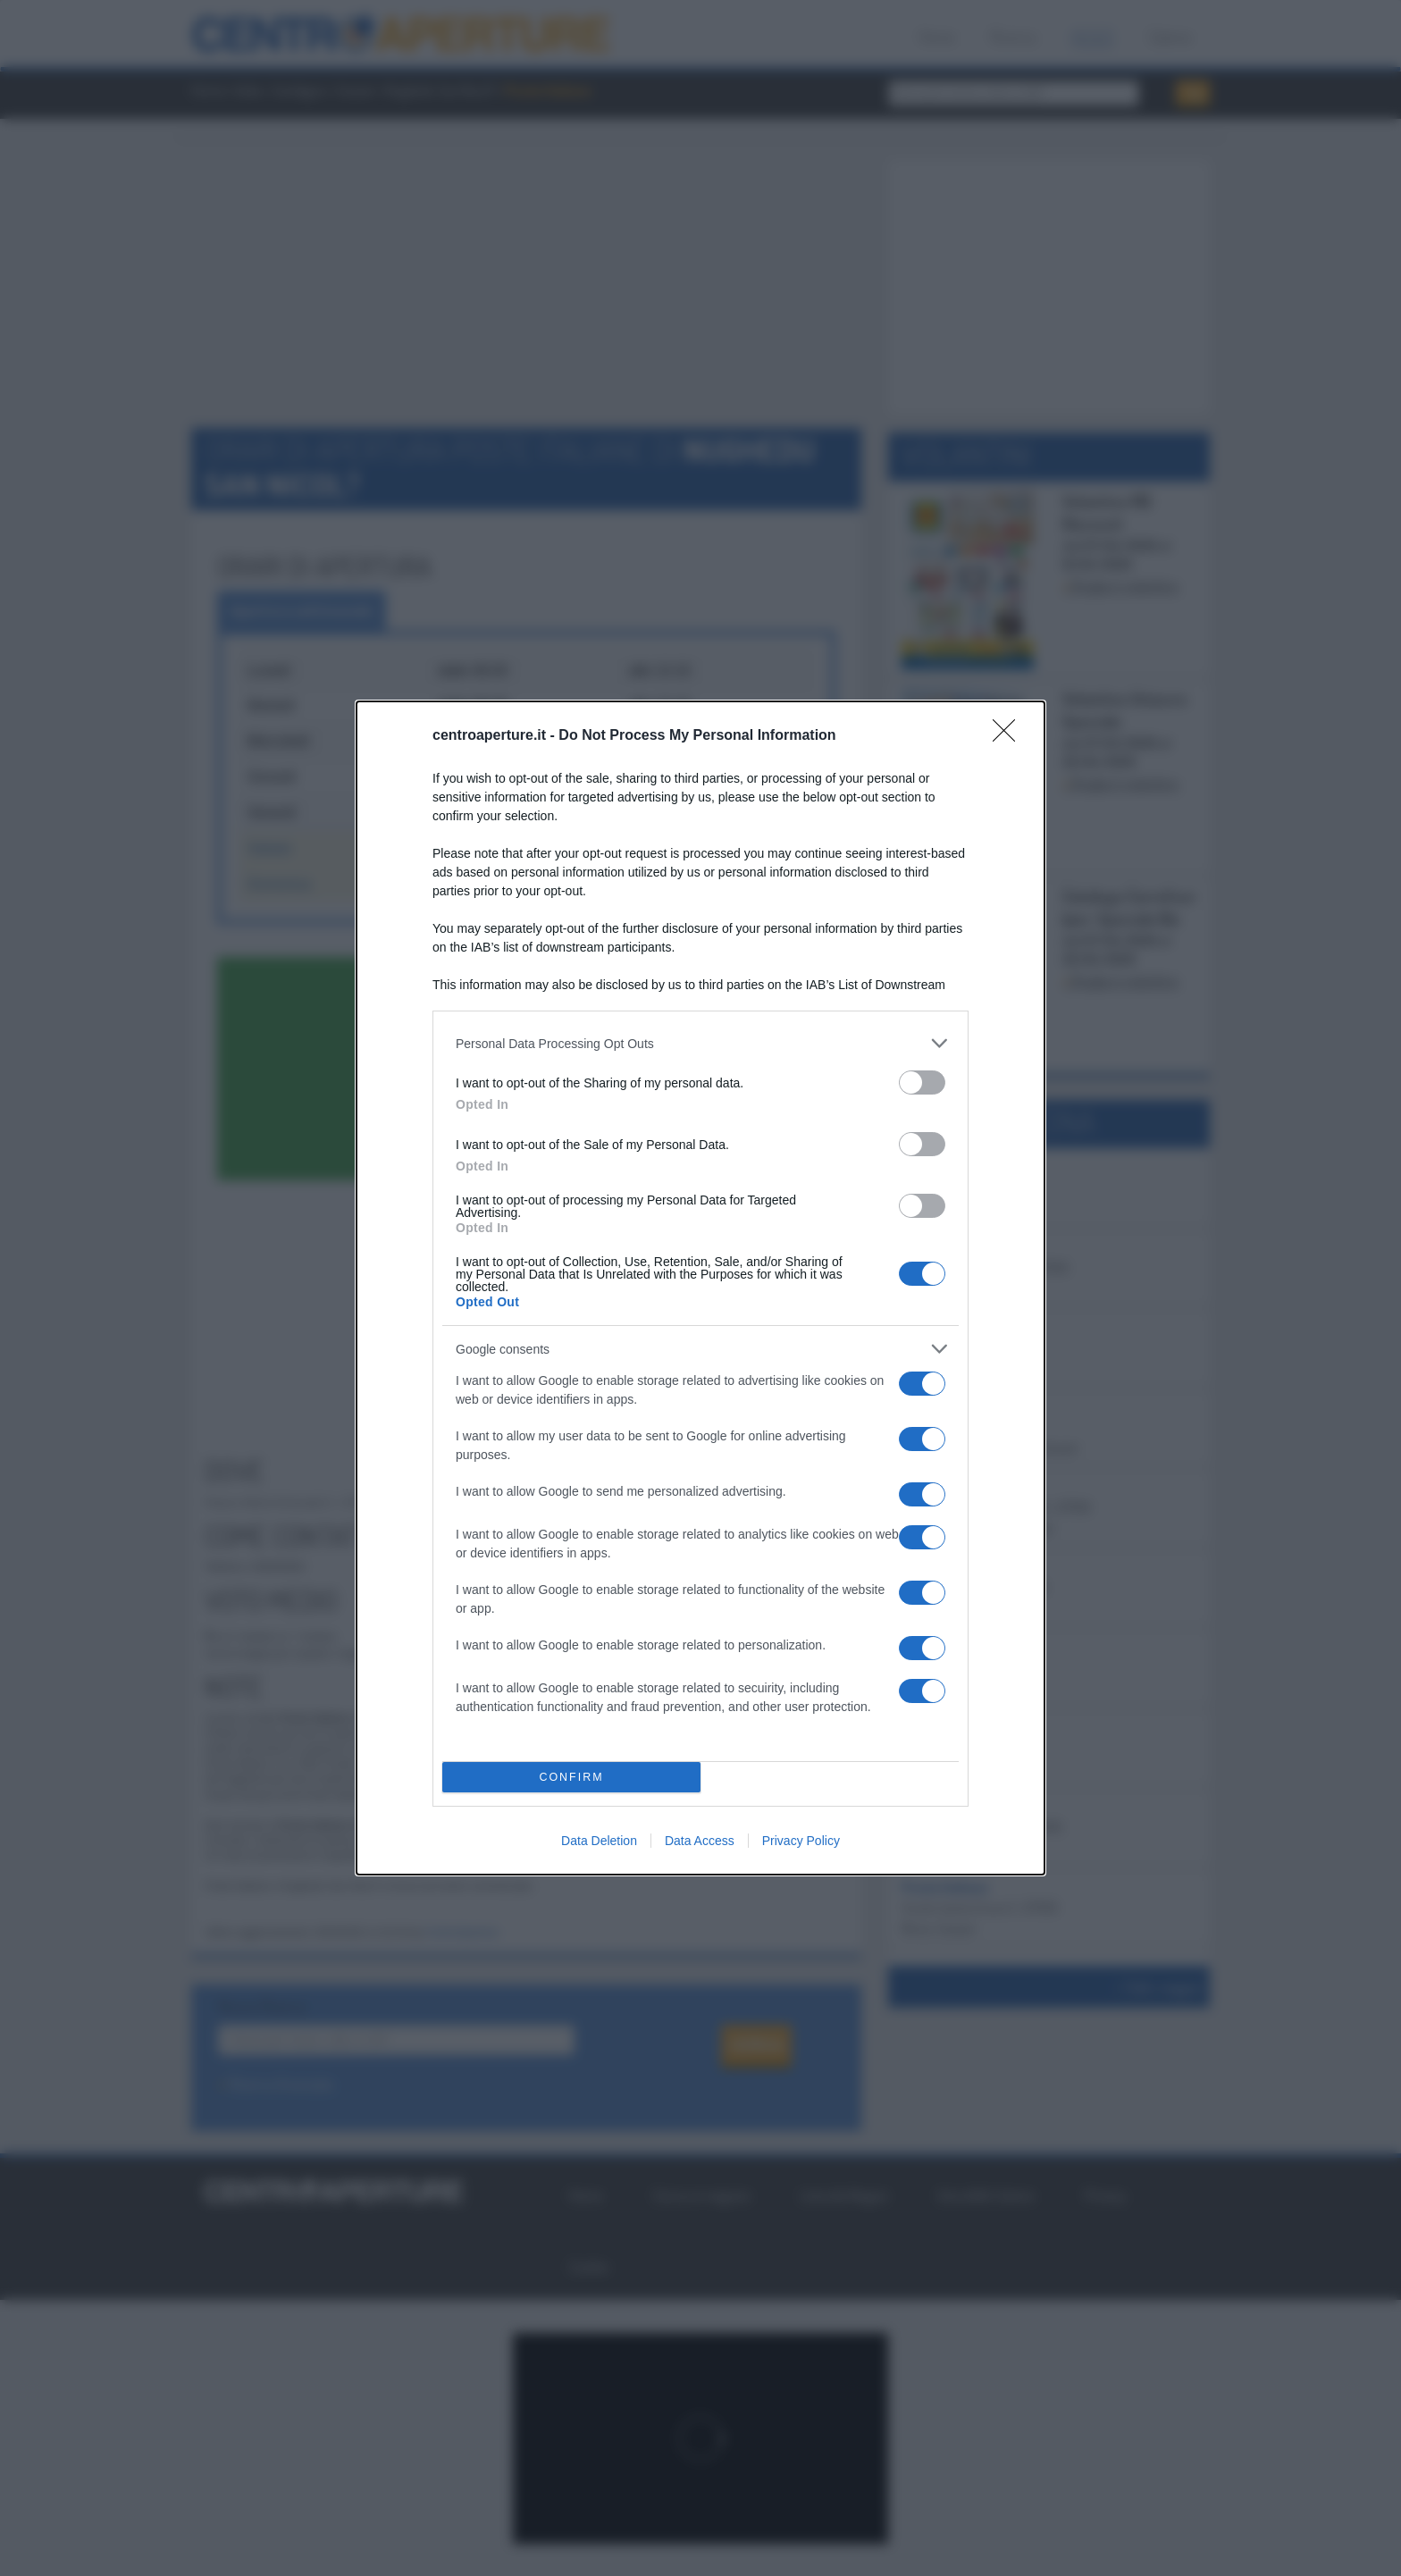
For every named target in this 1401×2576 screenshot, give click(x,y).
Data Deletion (599, 1840)
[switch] (922, 1082)
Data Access (699, 1840)
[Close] (1010, 736)
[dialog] (700, 1288)
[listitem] (700, 1043)
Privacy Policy (801, 1840)
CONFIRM (571, 1777)
